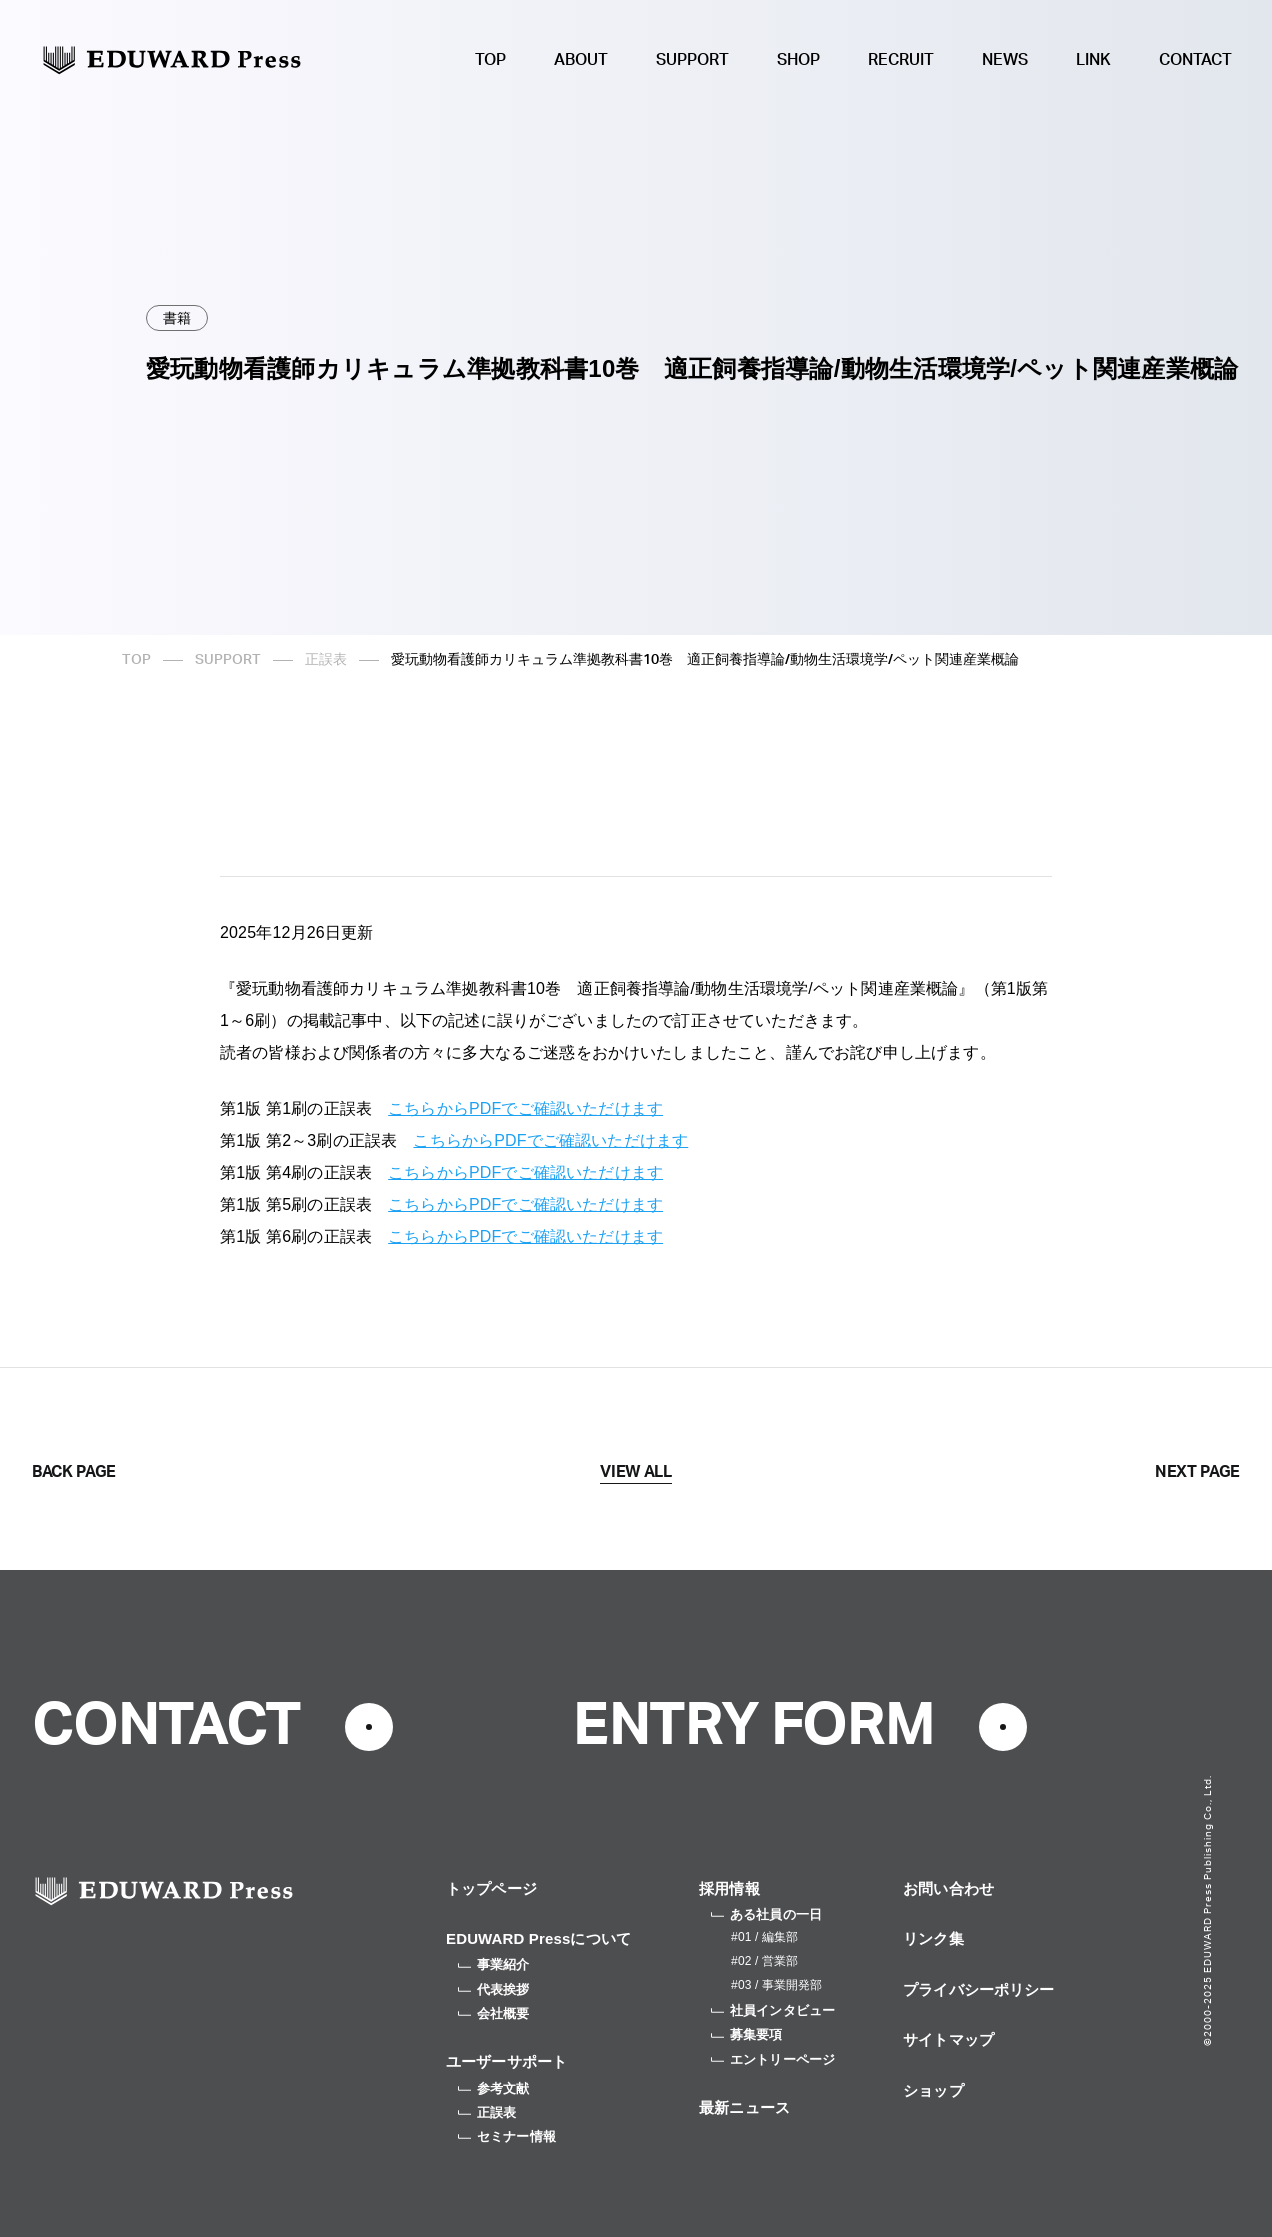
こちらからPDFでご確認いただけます (525, 1108)
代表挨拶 (494, 1989)
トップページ (491, 1888)
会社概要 (494, 2013)
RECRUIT (901, 60)
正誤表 (326, 660)
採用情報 (729, 1888)
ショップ (933, 2090)
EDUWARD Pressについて (538, 1938)
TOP (490, 60)
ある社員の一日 (766, 1914)
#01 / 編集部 (764, 1937)
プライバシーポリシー (979, 1989)
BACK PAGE (74, 1472)
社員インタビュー (773, 2010)
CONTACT (1195, 60)
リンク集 (933, 1938)
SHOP (798, 60)
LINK (1093, 60)
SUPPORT (692, 60)
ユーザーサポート (506, 2061)
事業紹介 (494, 1964)
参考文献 (494, 2088)
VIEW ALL (635, 1472)
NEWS (1005, 60)
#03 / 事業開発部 (776, 1985)
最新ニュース (744, 2107)
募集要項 (747, 2034)
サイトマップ (948, 2039)
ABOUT (581, 60)
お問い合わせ (948, 1888)
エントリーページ (773, 2059)
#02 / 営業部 (764, 1961)
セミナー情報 (507, 2136)
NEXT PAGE (1197, 1472)
